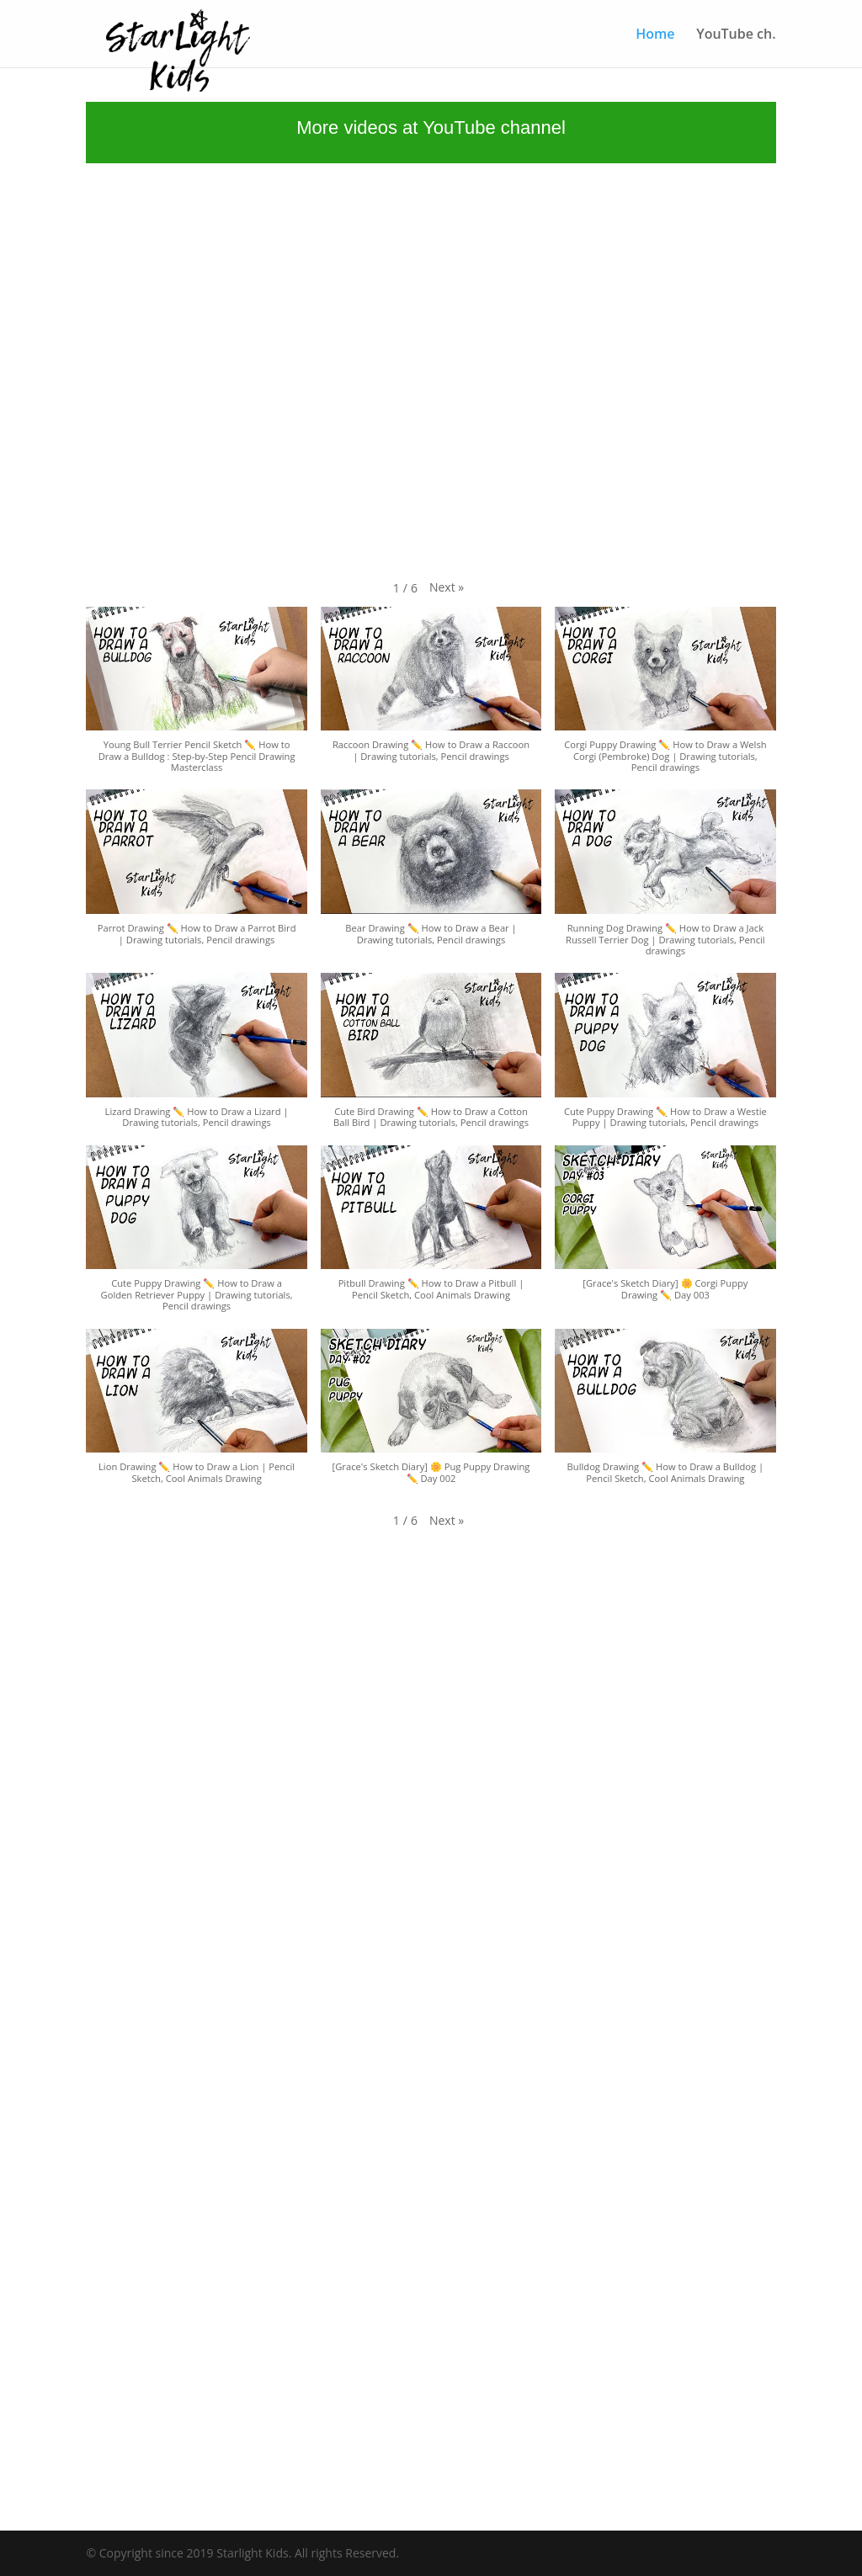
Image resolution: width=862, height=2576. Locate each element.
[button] (446, 587)
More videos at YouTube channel (431, 127)
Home (655, 35)
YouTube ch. (735, 35)
